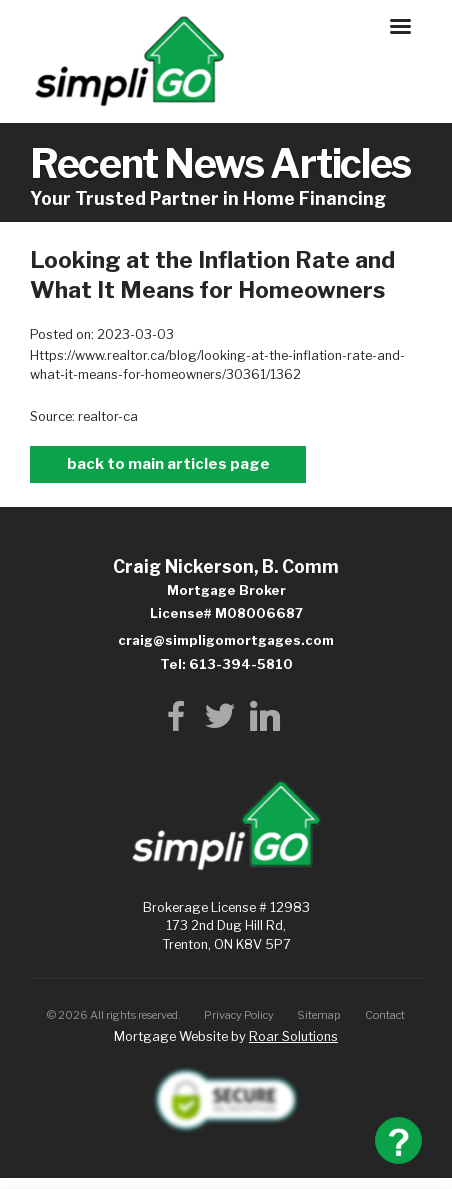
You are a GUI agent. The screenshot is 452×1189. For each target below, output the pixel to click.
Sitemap (319, 1015)
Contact (385, 1015)
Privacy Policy (239, 1015)
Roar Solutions (293, 1036)
